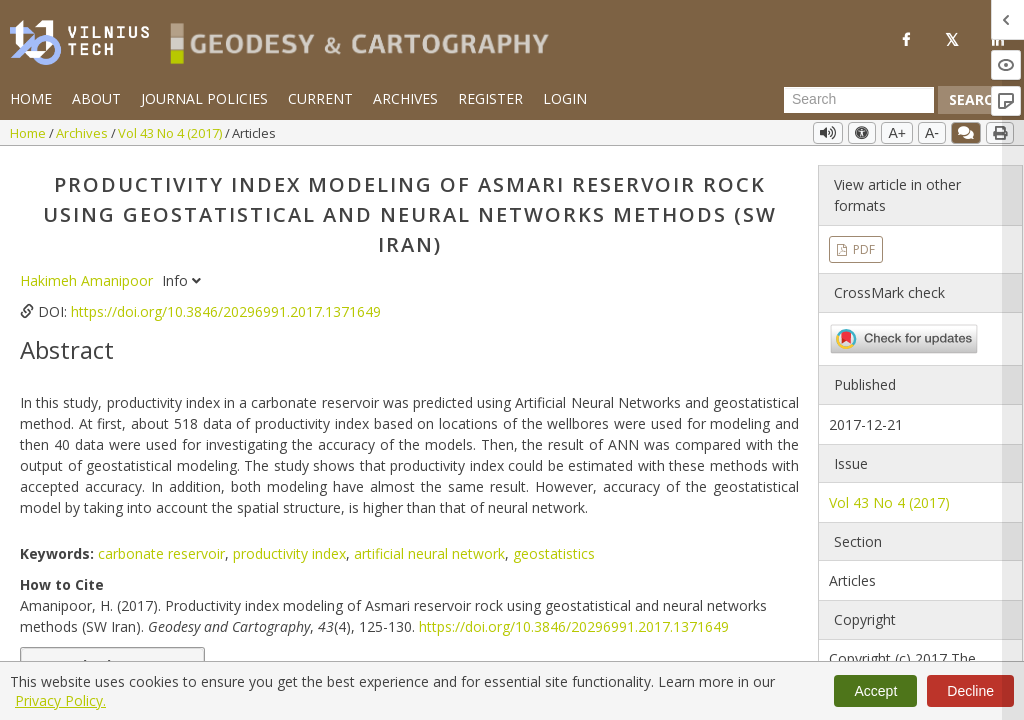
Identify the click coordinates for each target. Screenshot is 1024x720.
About (96, 98)
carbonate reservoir (161, 553)
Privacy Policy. (60, 700)
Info (181, 280)
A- (932, 133)
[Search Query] (859, 100)
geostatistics (554, 553)
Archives (405, 98)
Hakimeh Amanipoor (88, 280)
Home (31, 98)
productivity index (289, 553)
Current (320, 98)
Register (490, 98)
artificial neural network (429, 553)
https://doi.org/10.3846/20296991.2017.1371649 (226, 311)
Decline (970, 691)
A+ (897, 133)
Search (976, 99)
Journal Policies (204, 98)
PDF (862, 249)
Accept (875, 691)
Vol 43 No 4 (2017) (171, 133)
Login (565, 98)
